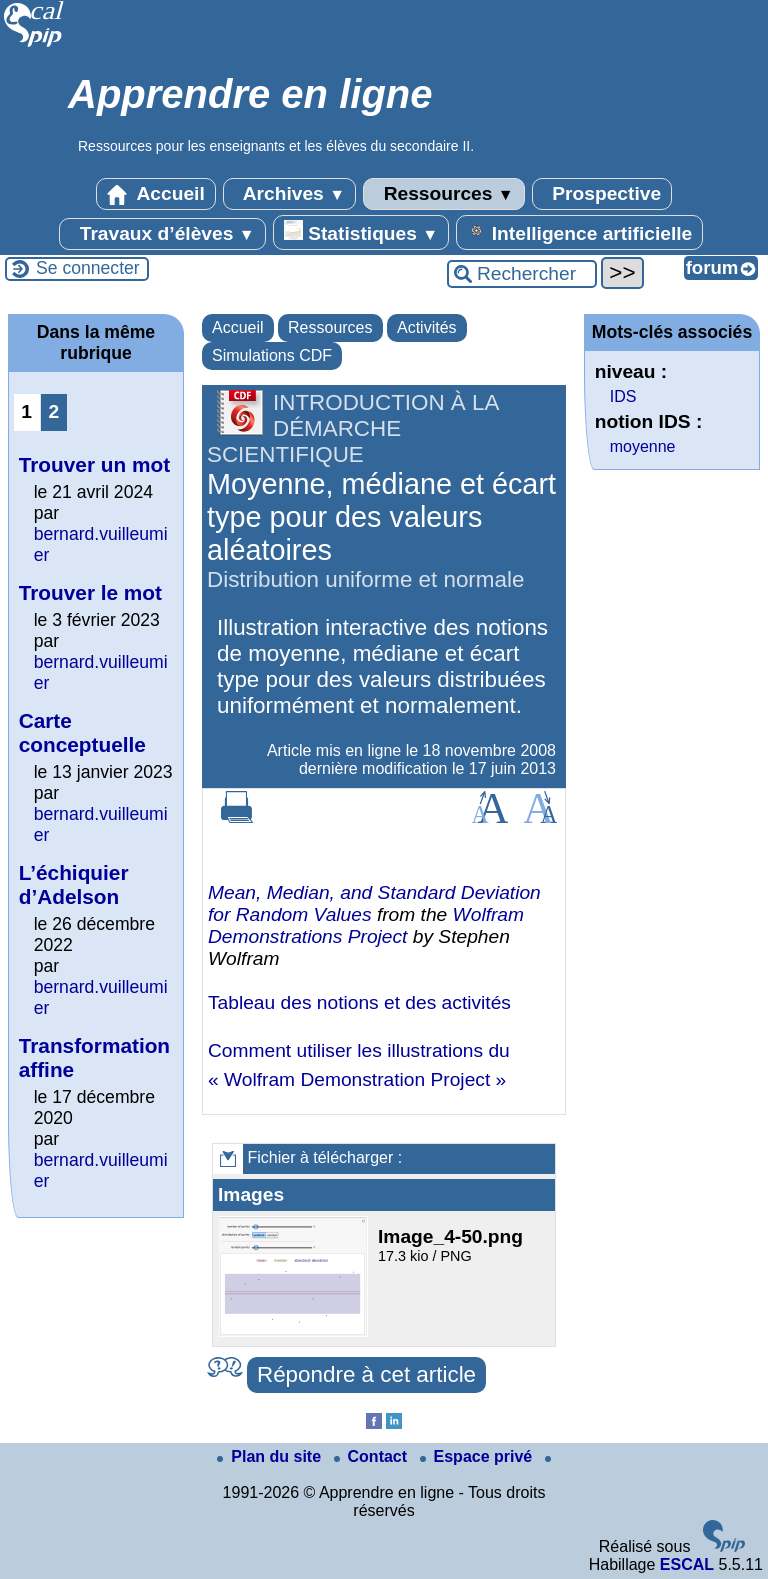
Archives (289, 194)
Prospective (602, 194)
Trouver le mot (90, 592)
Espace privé (478, 1456)
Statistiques (361, 232)
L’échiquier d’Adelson (74, 884)
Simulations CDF (272, 355)
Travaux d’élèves (162, 234)
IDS (623, 396)
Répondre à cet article (366, 1374)
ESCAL (687, 1564)
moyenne (643, 446)
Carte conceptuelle (82, 732)
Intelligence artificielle (579, 232)
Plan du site (271, 1456)
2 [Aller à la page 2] (53, 411)
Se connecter (88, 268)
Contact (373, 1456)
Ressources (443, 194)
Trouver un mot (94, 464)
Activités (427, 327)
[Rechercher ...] (522, 274)
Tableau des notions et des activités (359, 1002)
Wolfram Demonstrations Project (366, 925)
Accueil (156, 194)
